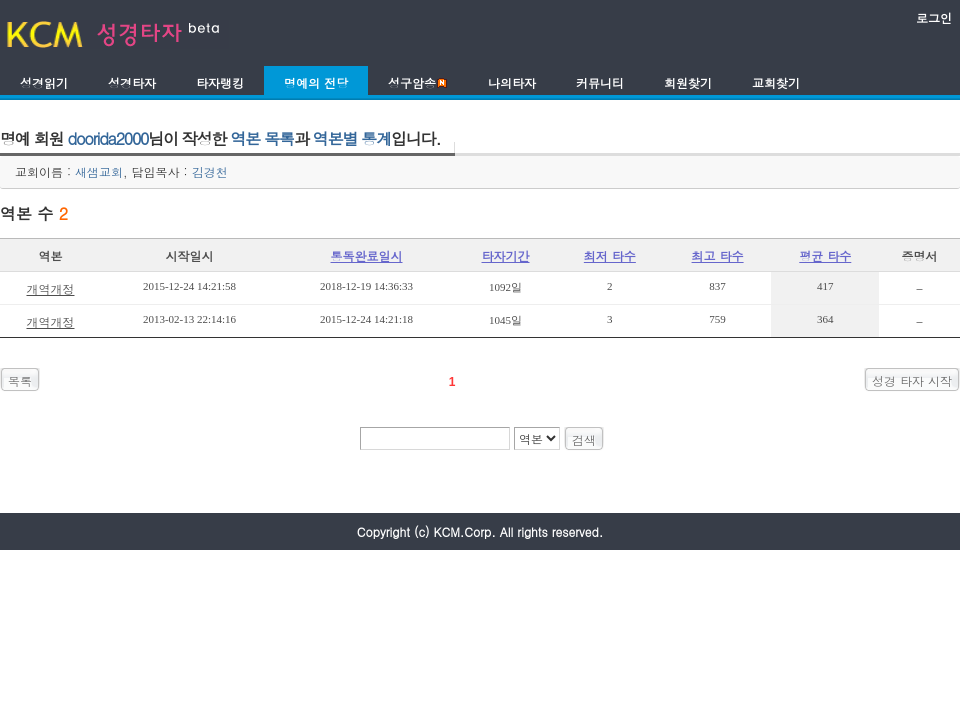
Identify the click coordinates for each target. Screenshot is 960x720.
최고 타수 (718, 255)
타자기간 (506, 255)
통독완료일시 (367, 255)
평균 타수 (825, 255)
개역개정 (50, 288)
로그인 (934, 17)
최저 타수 (610, 255)
